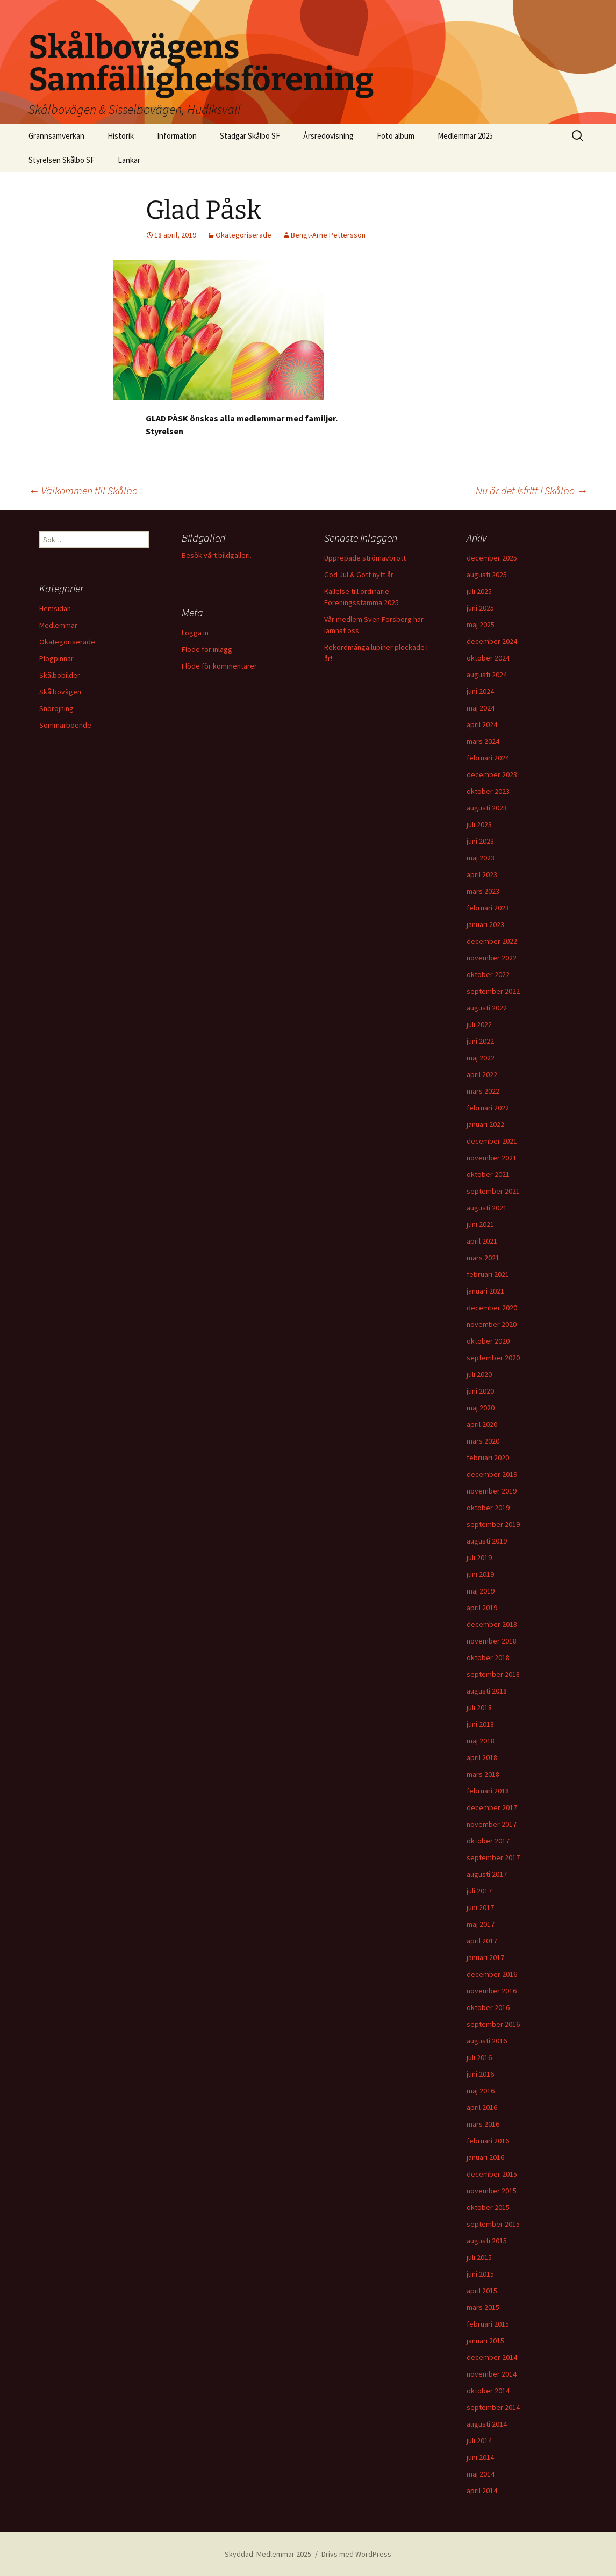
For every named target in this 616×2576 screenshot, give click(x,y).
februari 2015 (488, 2324)
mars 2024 (483, 741)
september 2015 (493, 2224)
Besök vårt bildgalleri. (217, 555)
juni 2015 (480, 2274)
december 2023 (492, 774)
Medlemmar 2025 (465, 136)
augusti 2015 (487, 2240)
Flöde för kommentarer (219, 666)
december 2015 (492, 2174)
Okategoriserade (243, 235)
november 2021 (492, 1158)
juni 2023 (480, 841)
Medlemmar (58, 625)
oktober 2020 (488, 1341)
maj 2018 (481, 1741)
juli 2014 (479, 2440)
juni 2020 (480, 1391)
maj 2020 (481, 1407)
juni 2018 (480, 1724)
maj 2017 (481, 1924)
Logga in (195, 632)
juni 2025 (480, 608)
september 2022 (493, 991)
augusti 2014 (487, 2424)
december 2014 (492, 2357)
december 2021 (492, 1141)
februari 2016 (488, 2141)
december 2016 (492, 1974)
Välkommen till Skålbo (83, 490)
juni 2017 (480, 1907)
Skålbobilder (59, 675)
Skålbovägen (60, 692)
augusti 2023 (487, 808)
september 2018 (493, 1674)
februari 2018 (488, 1791)
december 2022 (492, 941)
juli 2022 (479, 1024)
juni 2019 (480, 1574)
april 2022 (482, 1074)
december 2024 (492, 641)
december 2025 (492, 558)
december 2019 (492, 1474)
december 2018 (492, 1624)
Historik (121, 136)
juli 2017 (479, 1891)
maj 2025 (481, 624)
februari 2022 (488, 1108)
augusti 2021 (487, 1207)
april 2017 (482, 1941)
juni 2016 (480, 2074)
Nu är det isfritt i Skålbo (532, 490)
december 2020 (492, 1307)
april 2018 (482, 1757)
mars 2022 (483, 1091)
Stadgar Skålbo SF (250, 136)
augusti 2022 (487, 1008)
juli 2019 (479, 1557)
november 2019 (492, 1491)
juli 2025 (479, 591)
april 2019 (482, 1607)
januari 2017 (485, 1957)
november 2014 (492, 2374)
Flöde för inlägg (207, 649)
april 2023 (482, 874)
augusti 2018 (487, 1691)
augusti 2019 (487, 1541)
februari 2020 (488, 1457)
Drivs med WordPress (356, 2554)
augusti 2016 (487, 2041)
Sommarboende (65, 725)
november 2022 (492, 958)
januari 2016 (485, 2157)
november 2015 (492, 2190)
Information (177, 136)
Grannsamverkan (56, 136)
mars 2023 (483, 891)
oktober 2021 (488, 1174)
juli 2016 (479, 2057)
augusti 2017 (487, 1874)
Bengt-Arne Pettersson (328, 235)
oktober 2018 (488, 1657)
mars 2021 (483, 1257)
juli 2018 (479, 1707)
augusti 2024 (487, 674)
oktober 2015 (488, 2207)
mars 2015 (483, 2307)
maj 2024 (481, 708)
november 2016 (492, 1991)
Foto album (395, 136)
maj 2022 (481, 1058)
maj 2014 (481, 2474)
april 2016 (482, 2107)
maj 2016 (481, 2091)
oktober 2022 (488, 974)
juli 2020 (479, 1374)
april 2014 (482, 2490)
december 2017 (492, 1807)
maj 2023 (481, 858)
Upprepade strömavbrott (365, 558)
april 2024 (482, 724)
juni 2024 (480, 691)
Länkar (129, 160)
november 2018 (492, 1641)
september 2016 (493, 2024)
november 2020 (492, 1324)
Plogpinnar (56, 658)
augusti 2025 (487, 574)
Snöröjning (56, 708)
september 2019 (493, 1524)
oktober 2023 (488, 791)
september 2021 (493, 1191)
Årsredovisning (328, 136)
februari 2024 (488, 758)
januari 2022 (485, 1124)
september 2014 (493, 2407)
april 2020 (482, 1424)
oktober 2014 (488, 2390)
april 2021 (482, 1241)
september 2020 (493, 1357)
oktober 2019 (488, 1507)
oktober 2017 (488, 1841)
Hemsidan (55, 608)
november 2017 (492, 1824)
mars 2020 (483, 1441)
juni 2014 (480, 2457)
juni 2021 (480, 1224)
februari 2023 (488, 908)
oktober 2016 (488, 2007)
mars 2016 (483, 2124)
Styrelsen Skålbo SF (61, 160)
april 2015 (482, 2290)
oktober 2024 (488, 658)
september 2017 (493, 1857)
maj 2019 (481, 1591)
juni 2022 (480, 1041)
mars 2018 (483, 1774)
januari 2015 (485, 2340)
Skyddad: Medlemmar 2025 (268, 2554)
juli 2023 (479, 824)
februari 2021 (488, 1274)
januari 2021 (485, 1291)
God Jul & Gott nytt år (358, 574)
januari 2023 (485, 924)
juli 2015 (479, 2257)
